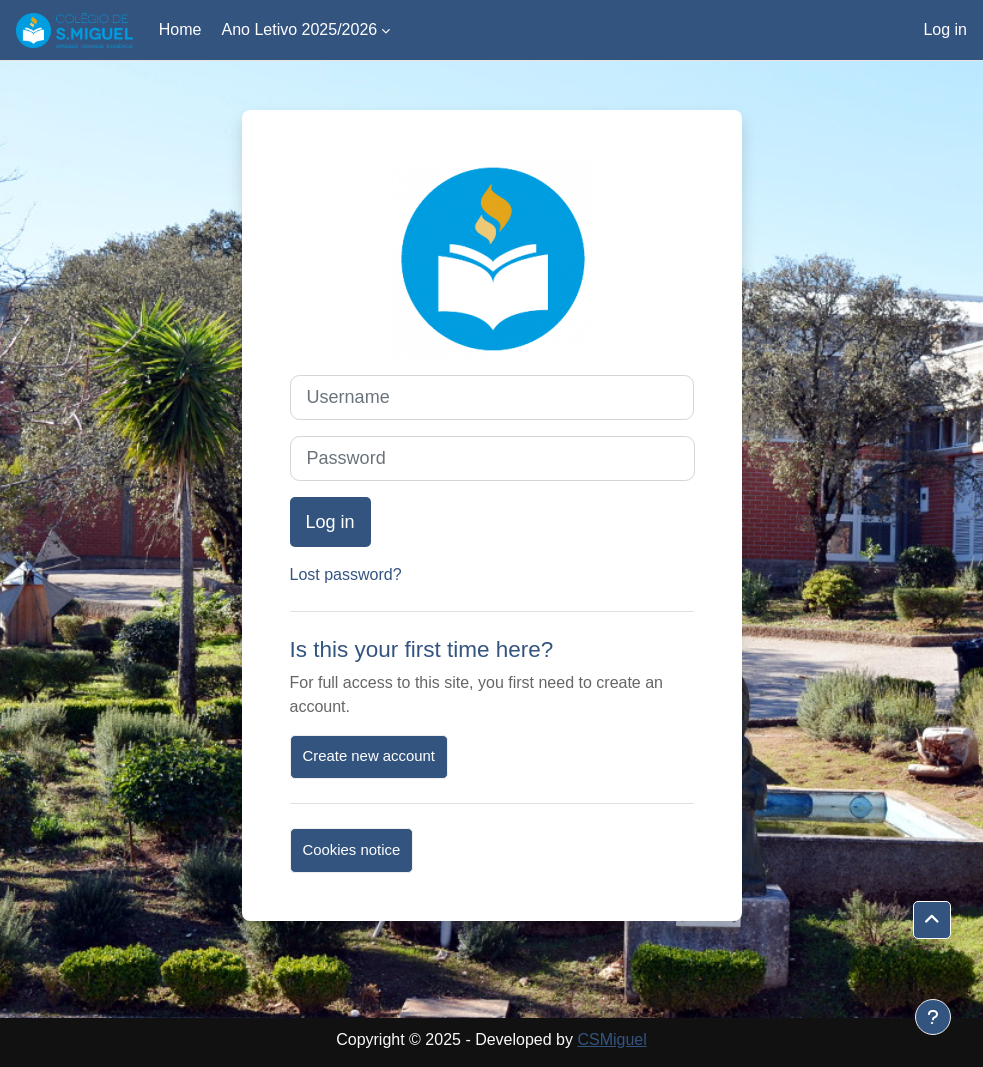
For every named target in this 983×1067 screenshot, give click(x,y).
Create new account (369, 756)
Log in (945, 29)
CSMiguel (611, 1039)
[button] (932, 920)
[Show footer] (933, 1017)
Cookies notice (352, 850)
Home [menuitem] (180, 29)
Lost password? (346, 574)
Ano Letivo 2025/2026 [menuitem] (299, 29)
